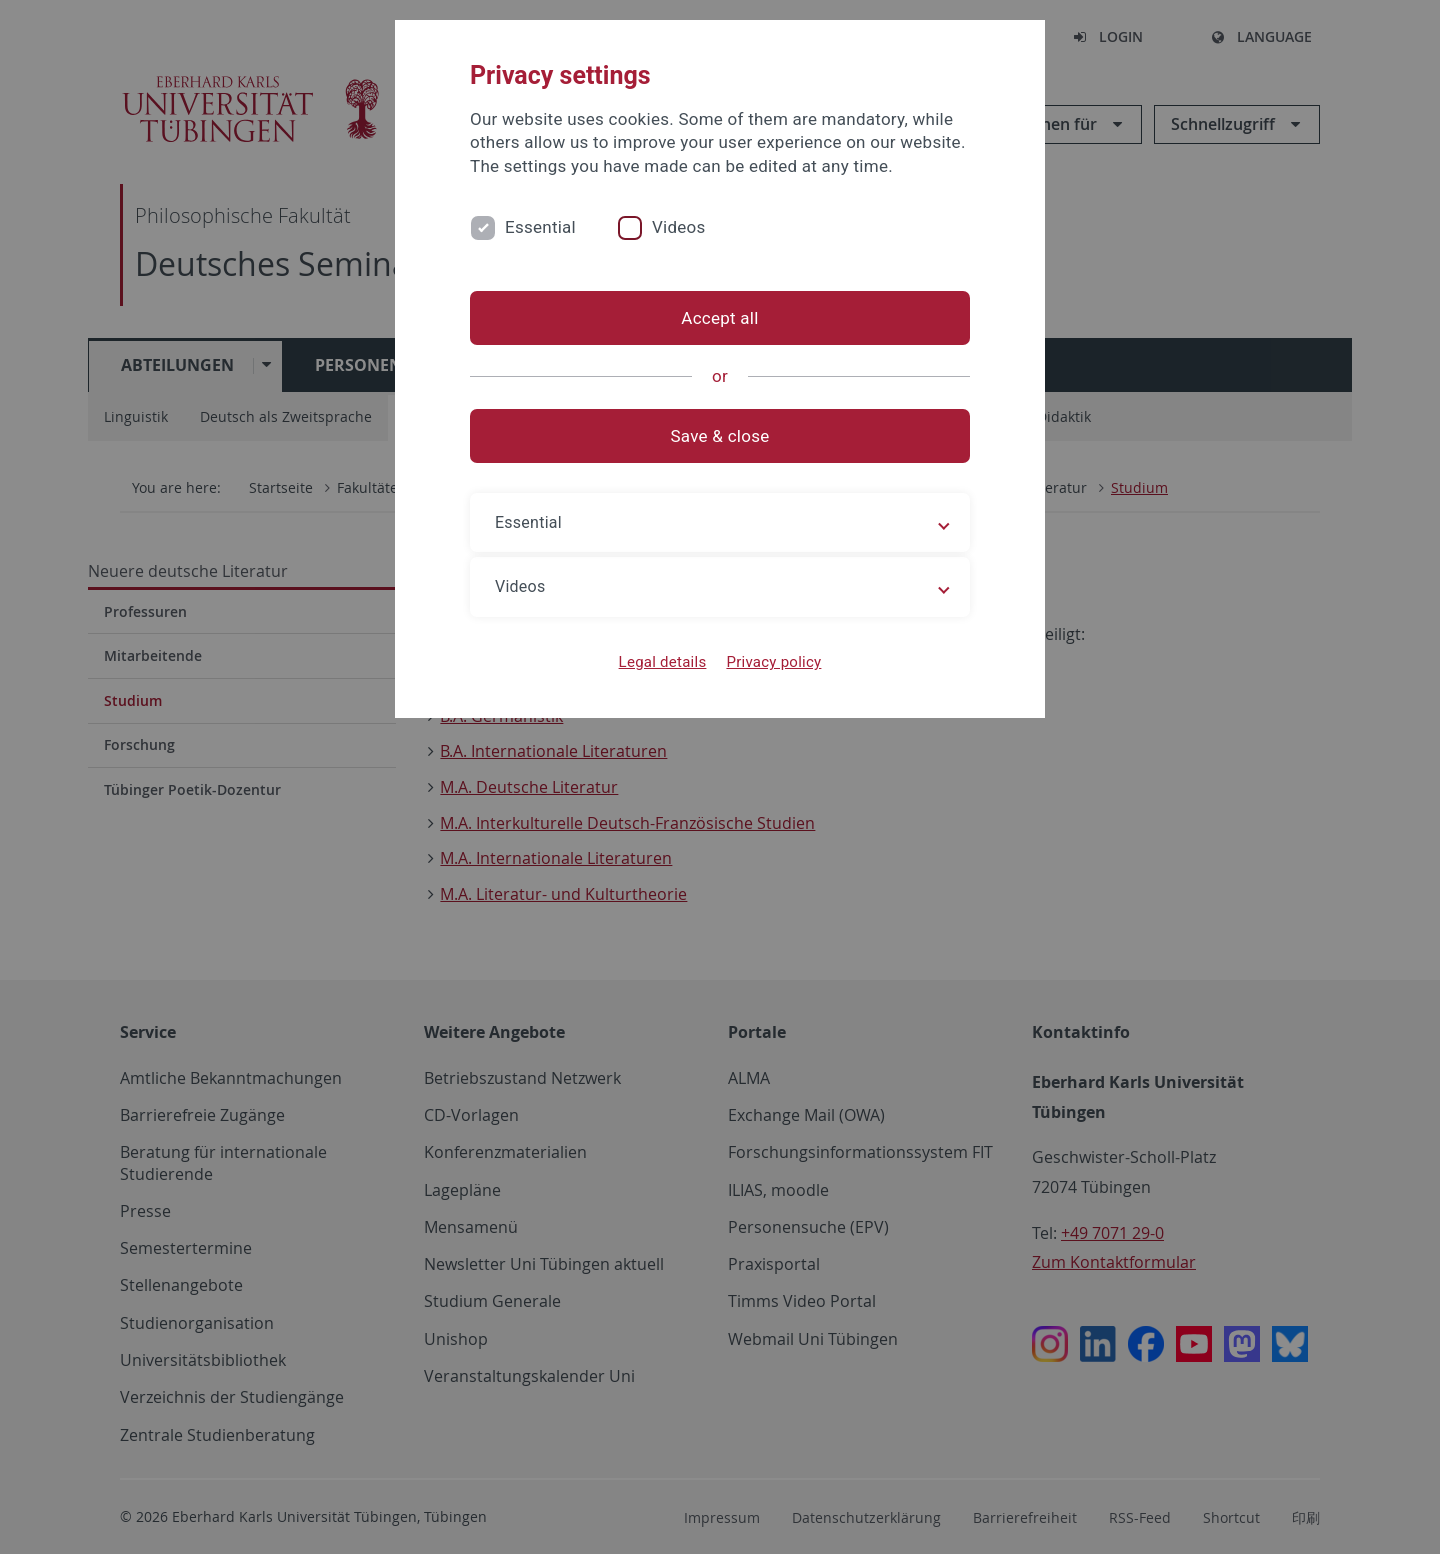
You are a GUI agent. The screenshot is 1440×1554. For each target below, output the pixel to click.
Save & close (720, 436)
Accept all (719, 318)
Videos (679, 227)
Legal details (663, 662)
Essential (540, 227)
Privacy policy (773, 662)
